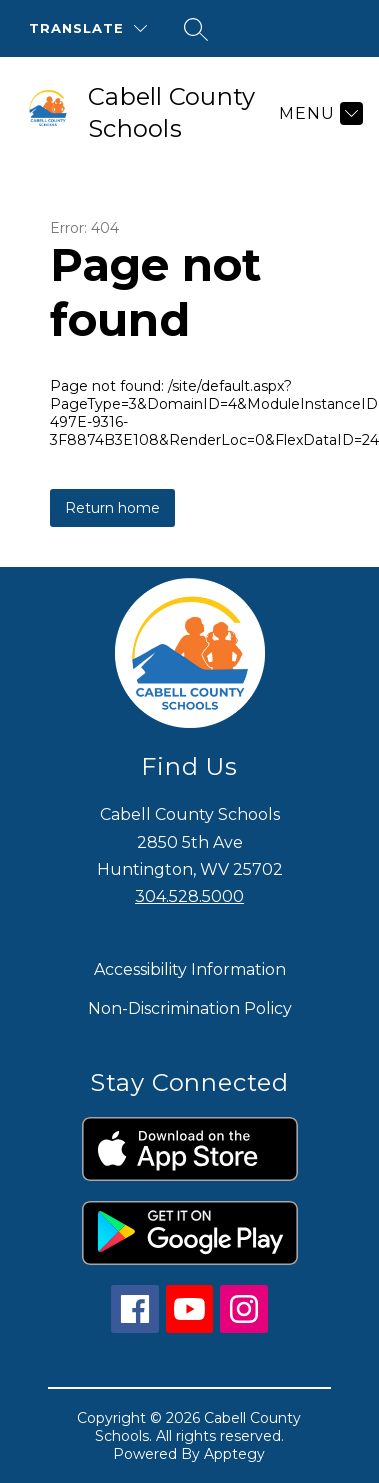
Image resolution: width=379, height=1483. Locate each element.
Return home (112, 508)
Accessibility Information (190, 969)
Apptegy (234, 1454)
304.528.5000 (189, 896)
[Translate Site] (88, 28)
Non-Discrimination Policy (190, 1008)
